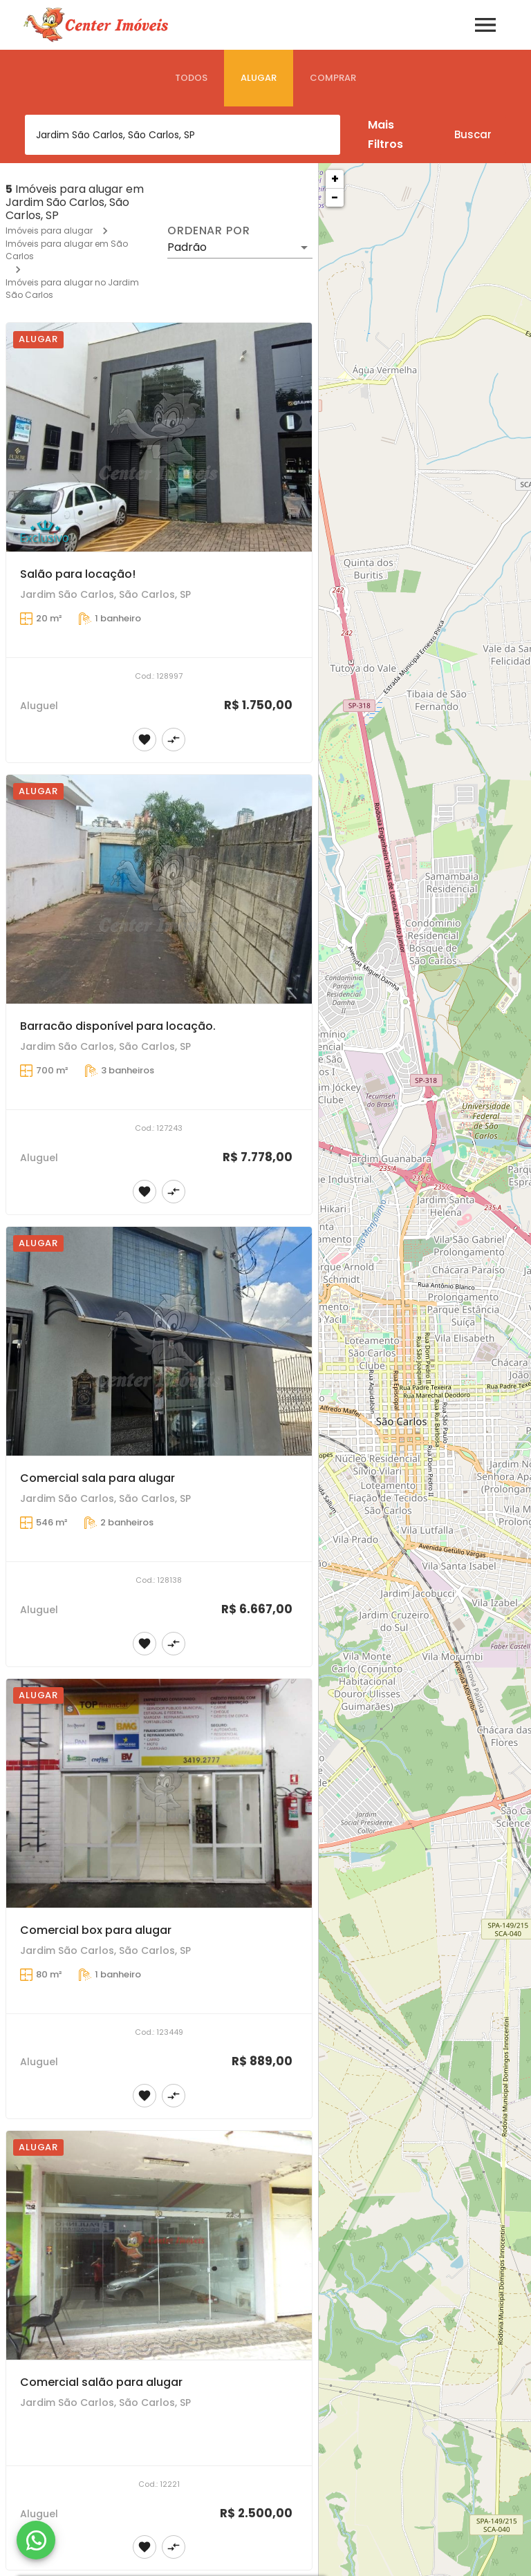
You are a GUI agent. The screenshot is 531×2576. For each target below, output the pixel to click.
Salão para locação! (78, 574)
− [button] (334, 197)
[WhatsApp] (36, 2540)
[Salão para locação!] (159, 437)
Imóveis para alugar (49, 230)
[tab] (191, 78)
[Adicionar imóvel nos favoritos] (144, 739)
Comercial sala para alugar (97, 1478)
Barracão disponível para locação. (118, 1026)
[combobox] (182, 135)
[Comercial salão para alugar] (159, 2245)
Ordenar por (208, 230)
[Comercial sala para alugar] (159, 1341)
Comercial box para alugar (95, 1930)
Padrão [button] (187, 247)
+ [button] (335, 178)
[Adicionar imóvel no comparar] (173, 739)
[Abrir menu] (485, 25)
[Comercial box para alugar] (159, 1793)
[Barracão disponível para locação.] (159, 889)
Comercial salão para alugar (101, 2382)
